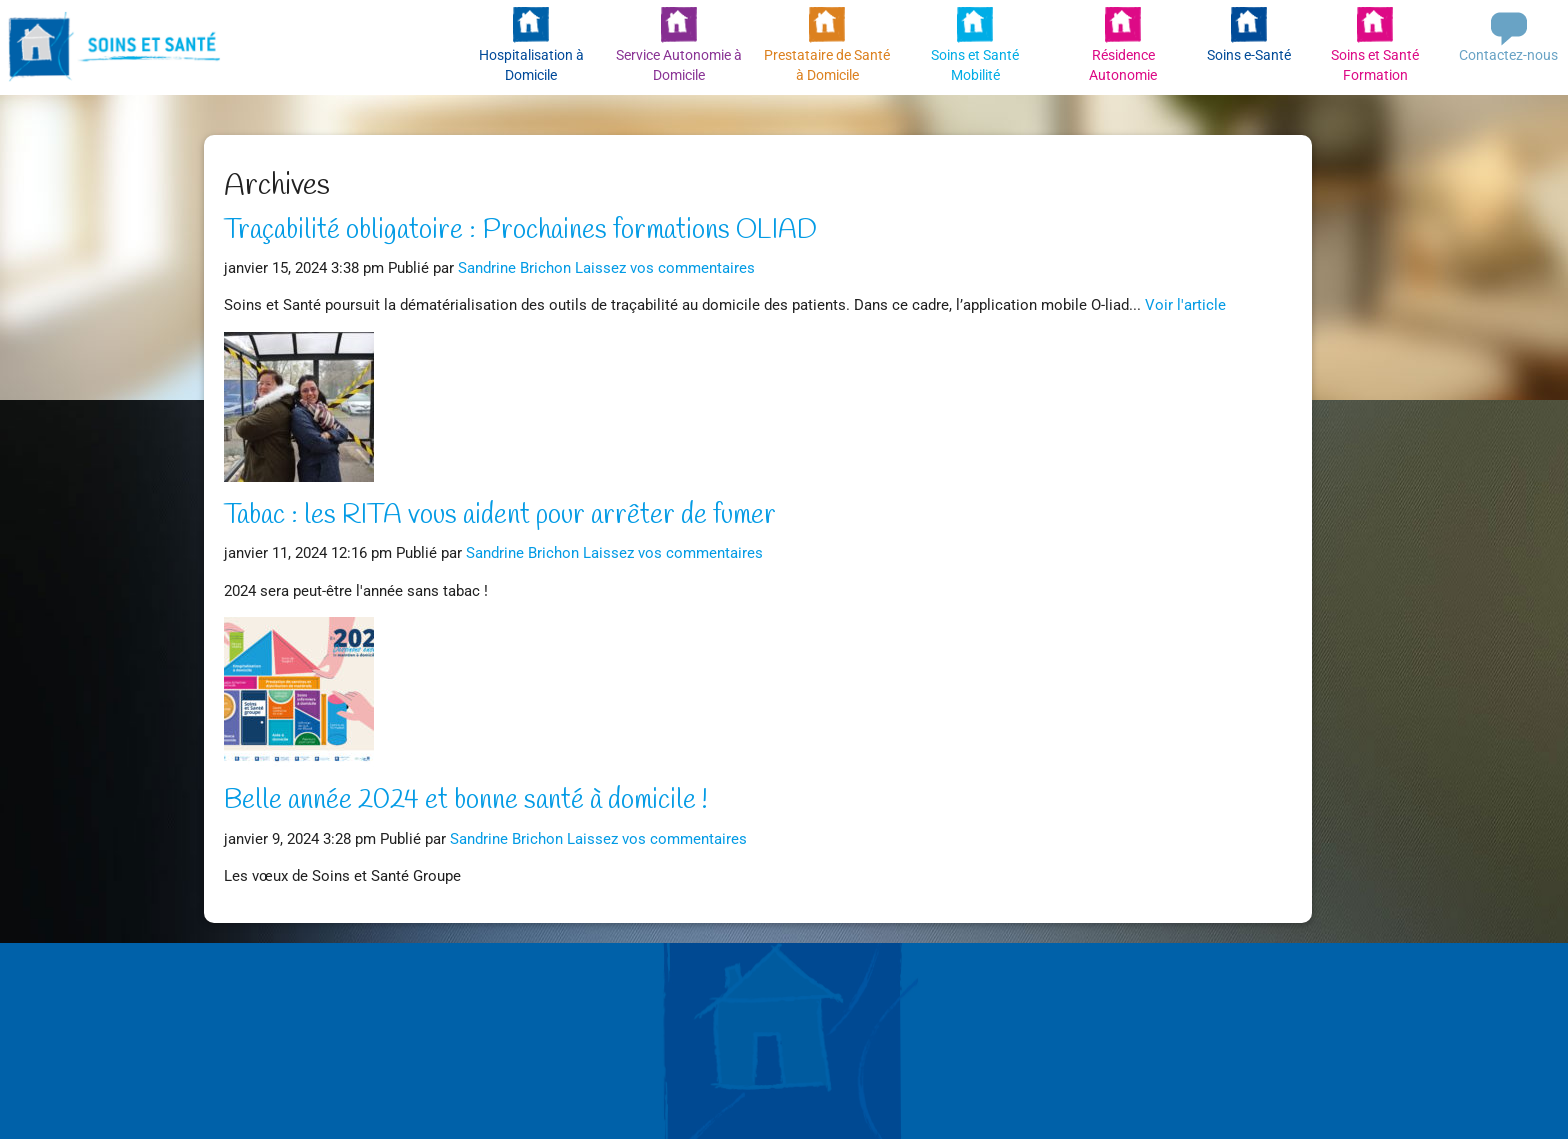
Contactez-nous (1508, 55)
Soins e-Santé (1249, 55)
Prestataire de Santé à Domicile (827, 65)
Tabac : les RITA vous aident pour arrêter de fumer (500, 516)
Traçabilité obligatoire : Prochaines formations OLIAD (520, 231)
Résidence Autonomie (1123, 65)
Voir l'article (1185, 305)
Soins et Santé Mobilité (975, 65)
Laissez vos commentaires (665, 268)
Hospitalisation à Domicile (531, 65)
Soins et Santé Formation (1375, 65)
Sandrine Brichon (514, 268)
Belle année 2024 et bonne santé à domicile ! (466, 801)
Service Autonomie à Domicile (679, 65)
